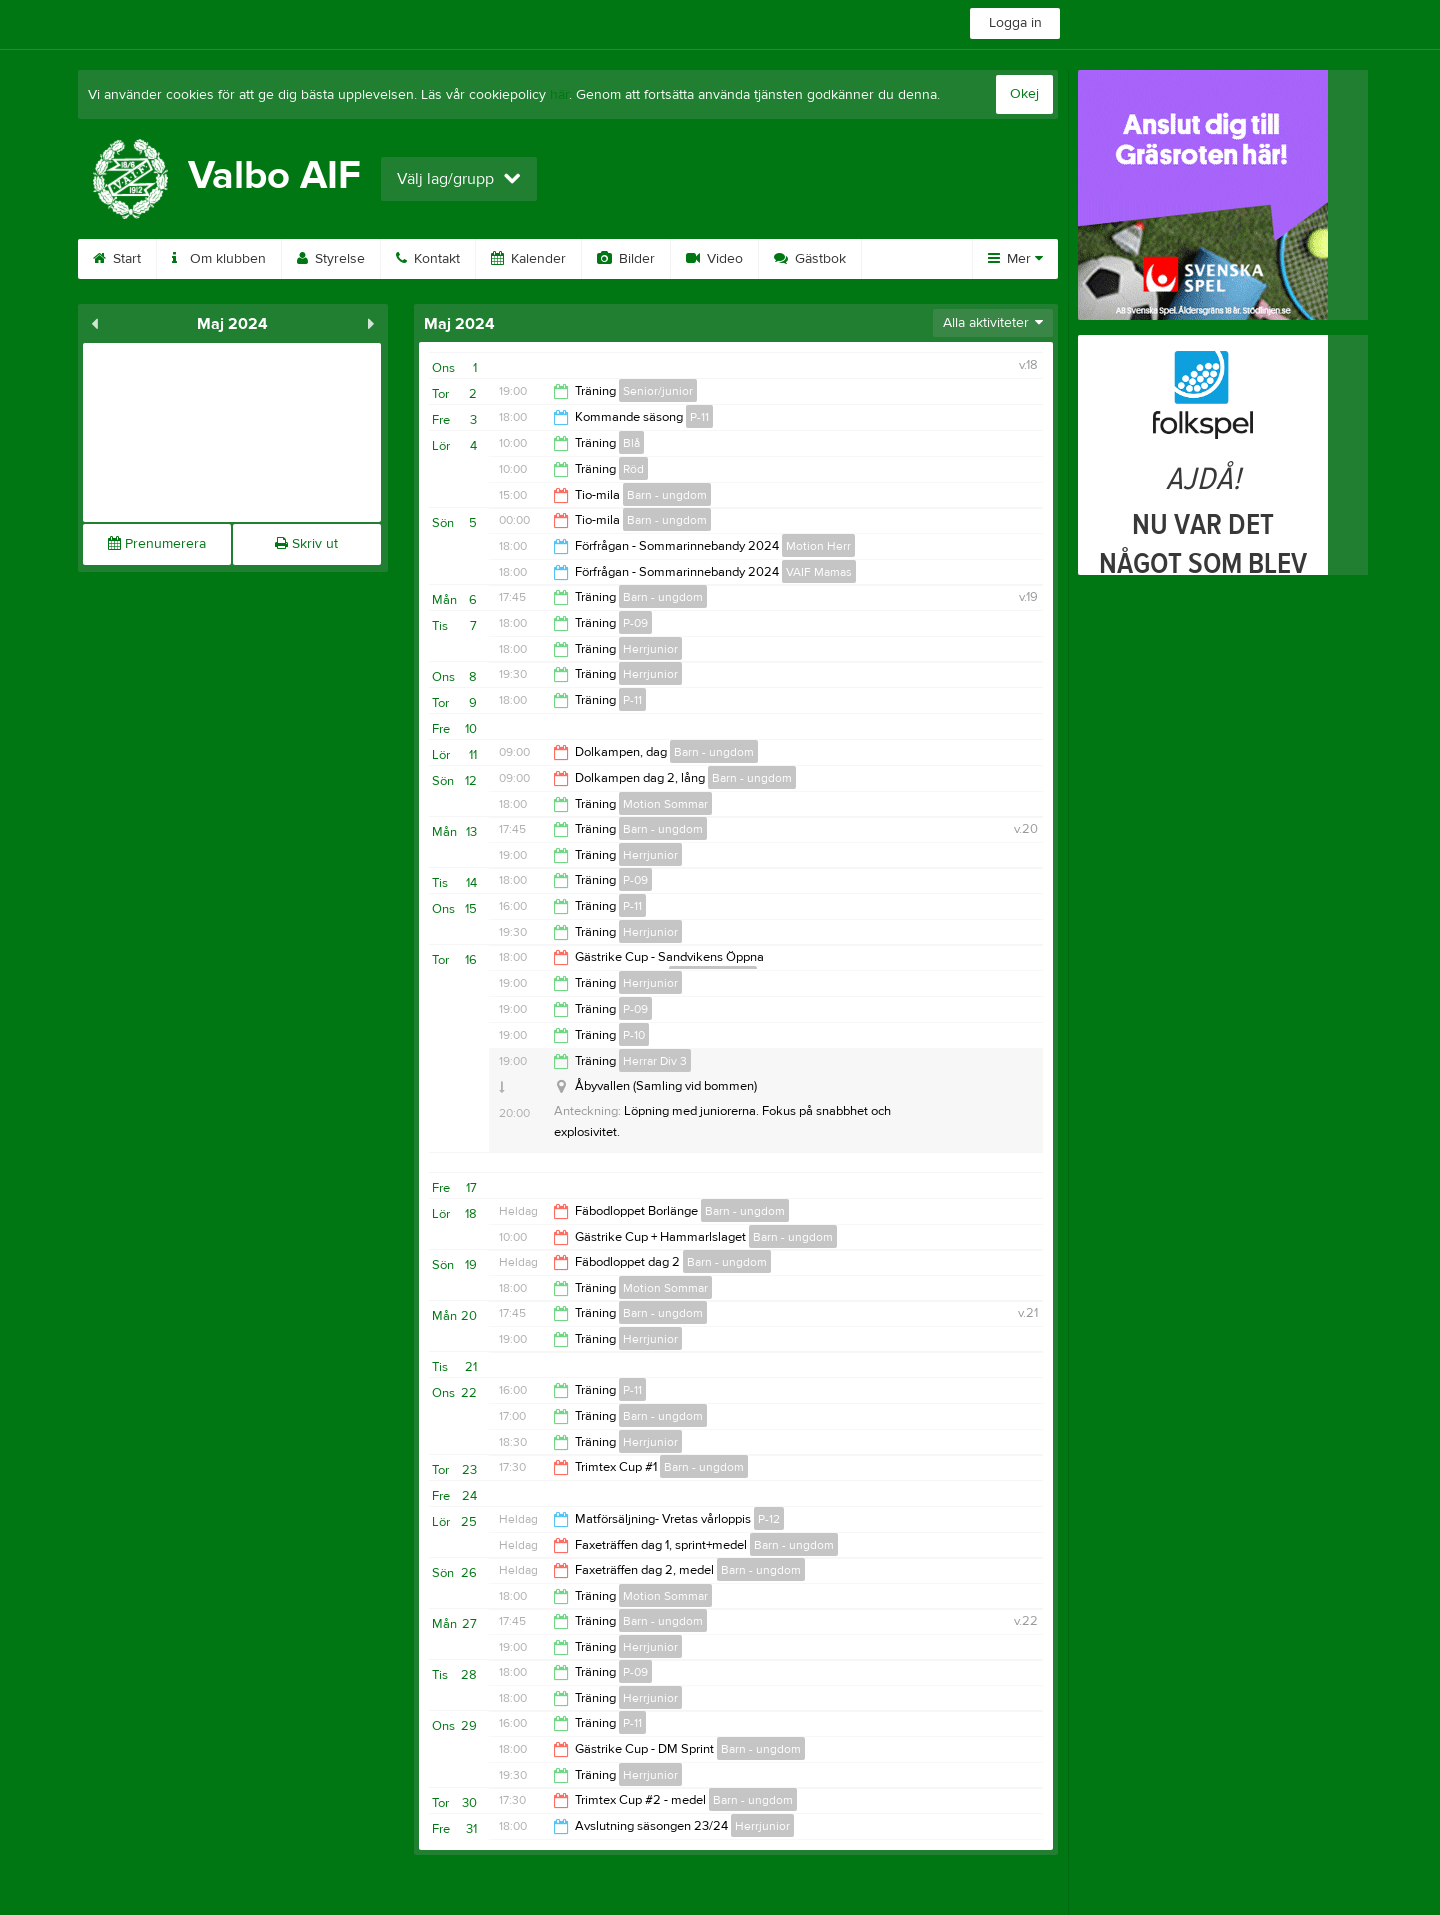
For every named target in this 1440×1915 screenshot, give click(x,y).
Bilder (626, 259)
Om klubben (219, 259)
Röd (633, 469)
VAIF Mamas (819, 572)
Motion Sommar (665, 804)
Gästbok (810, 259)
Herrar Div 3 (655, 1061)
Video (714, 259)
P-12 (769, 1519)
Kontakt (428, 259)
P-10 (634, 1035)
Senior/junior (658, 391)
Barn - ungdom (667, 495)
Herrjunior (650, 649)
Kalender (528, 259)
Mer (1015, 259)
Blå (631, 443)
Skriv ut (306, 544)
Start (117, 259)
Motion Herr (818, 546)
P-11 (699, 417)
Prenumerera (157, 544)
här (559, 95)
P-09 (635, 623)
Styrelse (331, 259)
